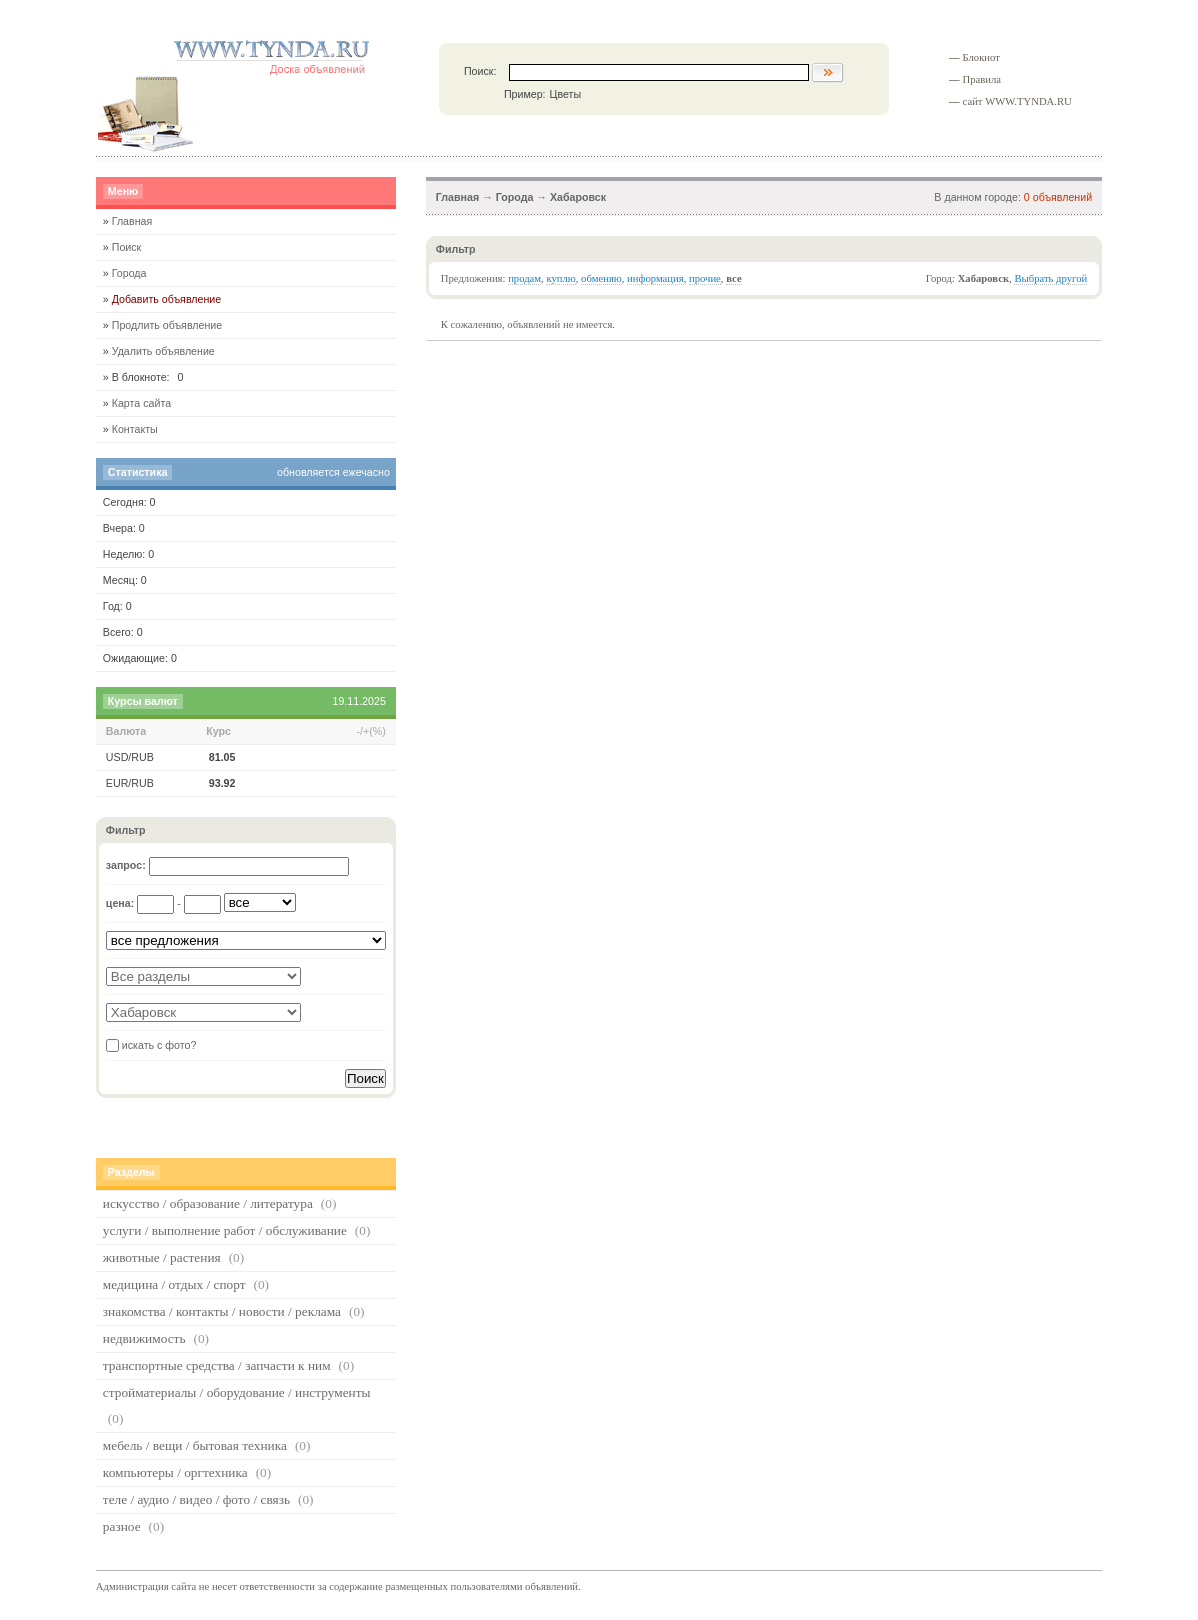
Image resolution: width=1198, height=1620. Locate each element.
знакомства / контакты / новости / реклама (222, 1311)
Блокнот (981, 57)
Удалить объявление (163, 351)
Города (515, 197)
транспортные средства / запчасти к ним (217, 1365)
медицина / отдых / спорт (174, 1284)
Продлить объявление (167, 325)
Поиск (127, 247)
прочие (705, 278)
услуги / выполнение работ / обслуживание (225, 1230)
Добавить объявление (167, 299)
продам (524, 278)
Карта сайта (141, 403)
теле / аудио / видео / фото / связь (196, 1499)
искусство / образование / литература (208, 1203)
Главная (457, 197)
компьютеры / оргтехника (175, 1472)
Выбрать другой (1050, 278)
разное (122, 1526)
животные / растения (162, 1257)
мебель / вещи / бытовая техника (195, 1445)
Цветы (566, 94)
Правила (982, 79)
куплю (560, 278)
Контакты (135, 429)
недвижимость (144, 1338)
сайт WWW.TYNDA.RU (1017, 101)
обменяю (601, 278)
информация (655, 278)
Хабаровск (578, 197)
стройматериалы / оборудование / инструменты (237, 1392)
